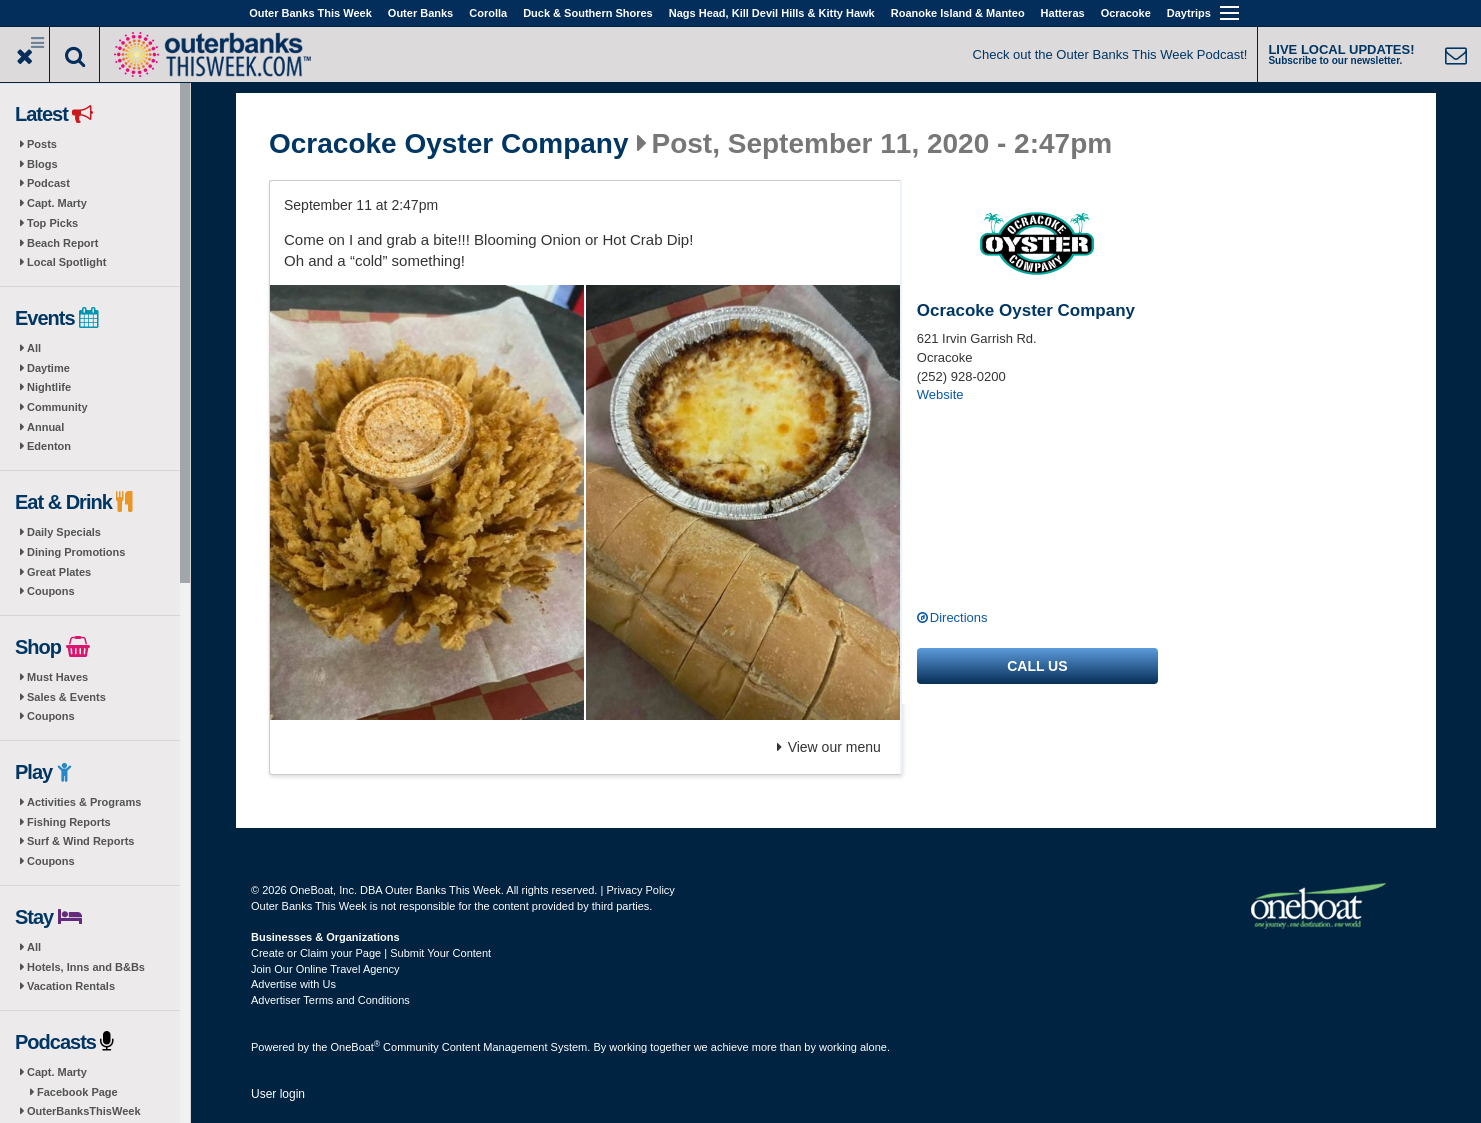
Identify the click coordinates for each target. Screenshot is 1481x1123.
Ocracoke (1126, 13)
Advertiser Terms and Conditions (330, 1000)
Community (57, 407)
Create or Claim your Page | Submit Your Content (371, 953)
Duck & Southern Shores (588, 13)
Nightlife (49, 387)
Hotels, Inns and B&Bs (86, 967)
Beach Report (63, 243)
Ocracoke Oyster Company (449, 144)
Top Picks (52, 223)
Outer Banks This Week (310, 13)
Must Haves (57, 677)
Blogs (42, 164)
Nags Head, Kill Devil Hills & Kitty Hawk (772, 13)
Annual (45, 427)
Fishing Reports (69, 822)
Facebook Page (77, 1092)
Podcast (48, 183)
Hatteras (1063, 13)
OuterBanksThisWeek (84, 1111)
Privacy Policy (640, 890)
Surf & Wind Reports (80, 841)
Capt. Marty (57, 203)
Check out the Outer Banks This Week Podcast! (1110, 54)
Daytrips (1189, 13)
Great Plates (59, 572)
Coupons (51, 591)
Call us (1037, 666)
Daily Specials (64, 532)
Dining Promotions (76, 552)
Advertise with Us (293, 984)
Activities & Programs (84, 802)
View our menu (829, 747)
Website (940, 394)
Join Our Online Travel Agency (325, 969)
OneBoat (356, 1047)
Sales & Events (66, 697)
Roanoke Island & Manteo (958, 13)
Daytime (48, 368)
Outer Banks (420, 13)
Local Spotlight (66, 262)
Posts (42, 144)
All (34, 348)
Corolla (488, 13)
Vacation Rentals (71, 986)
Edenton (49, 446)
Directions (959, 617)
